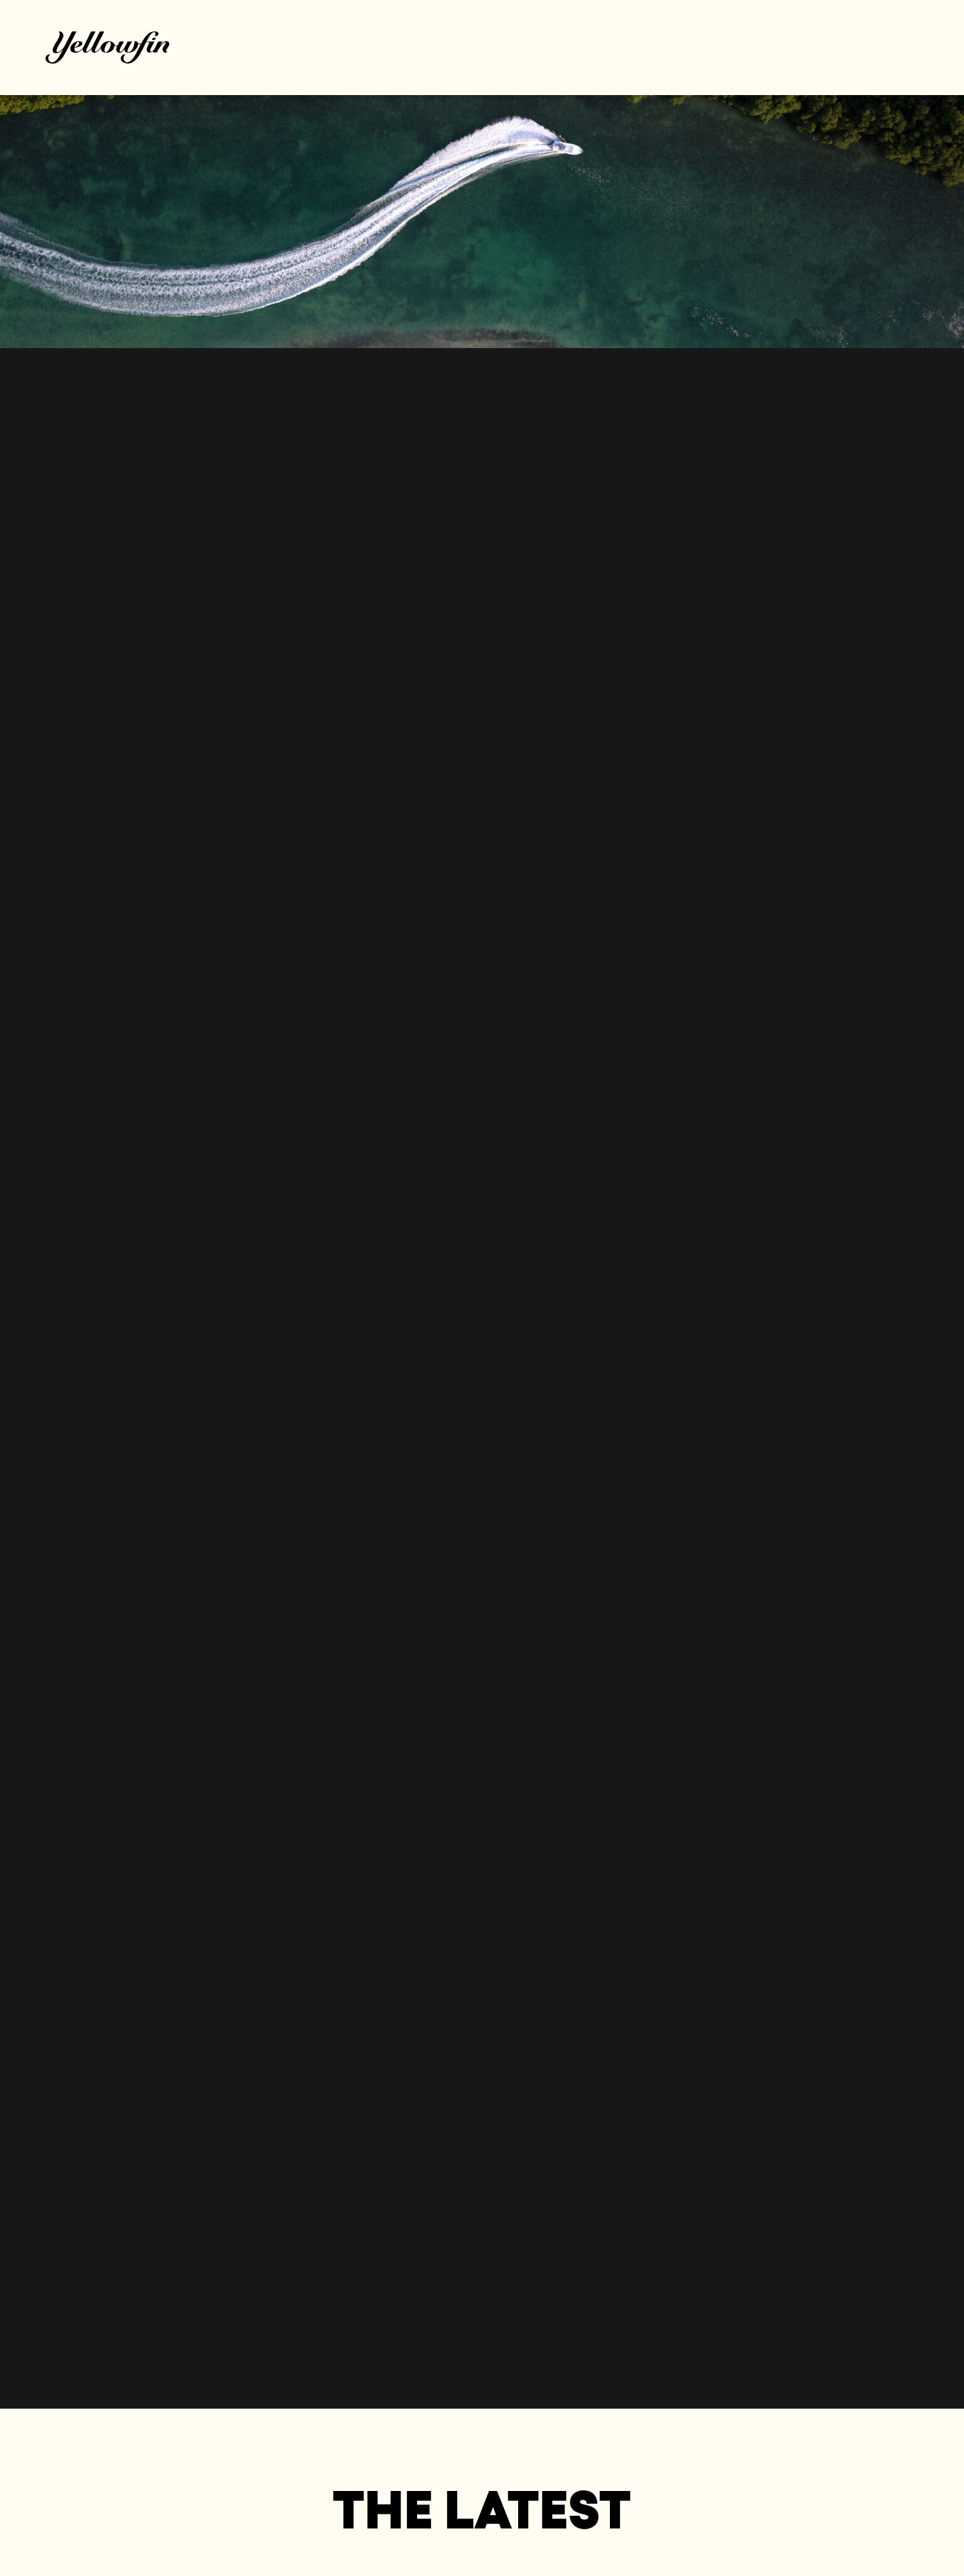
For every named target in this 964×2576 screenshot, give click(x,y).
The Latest (482, 2509)
